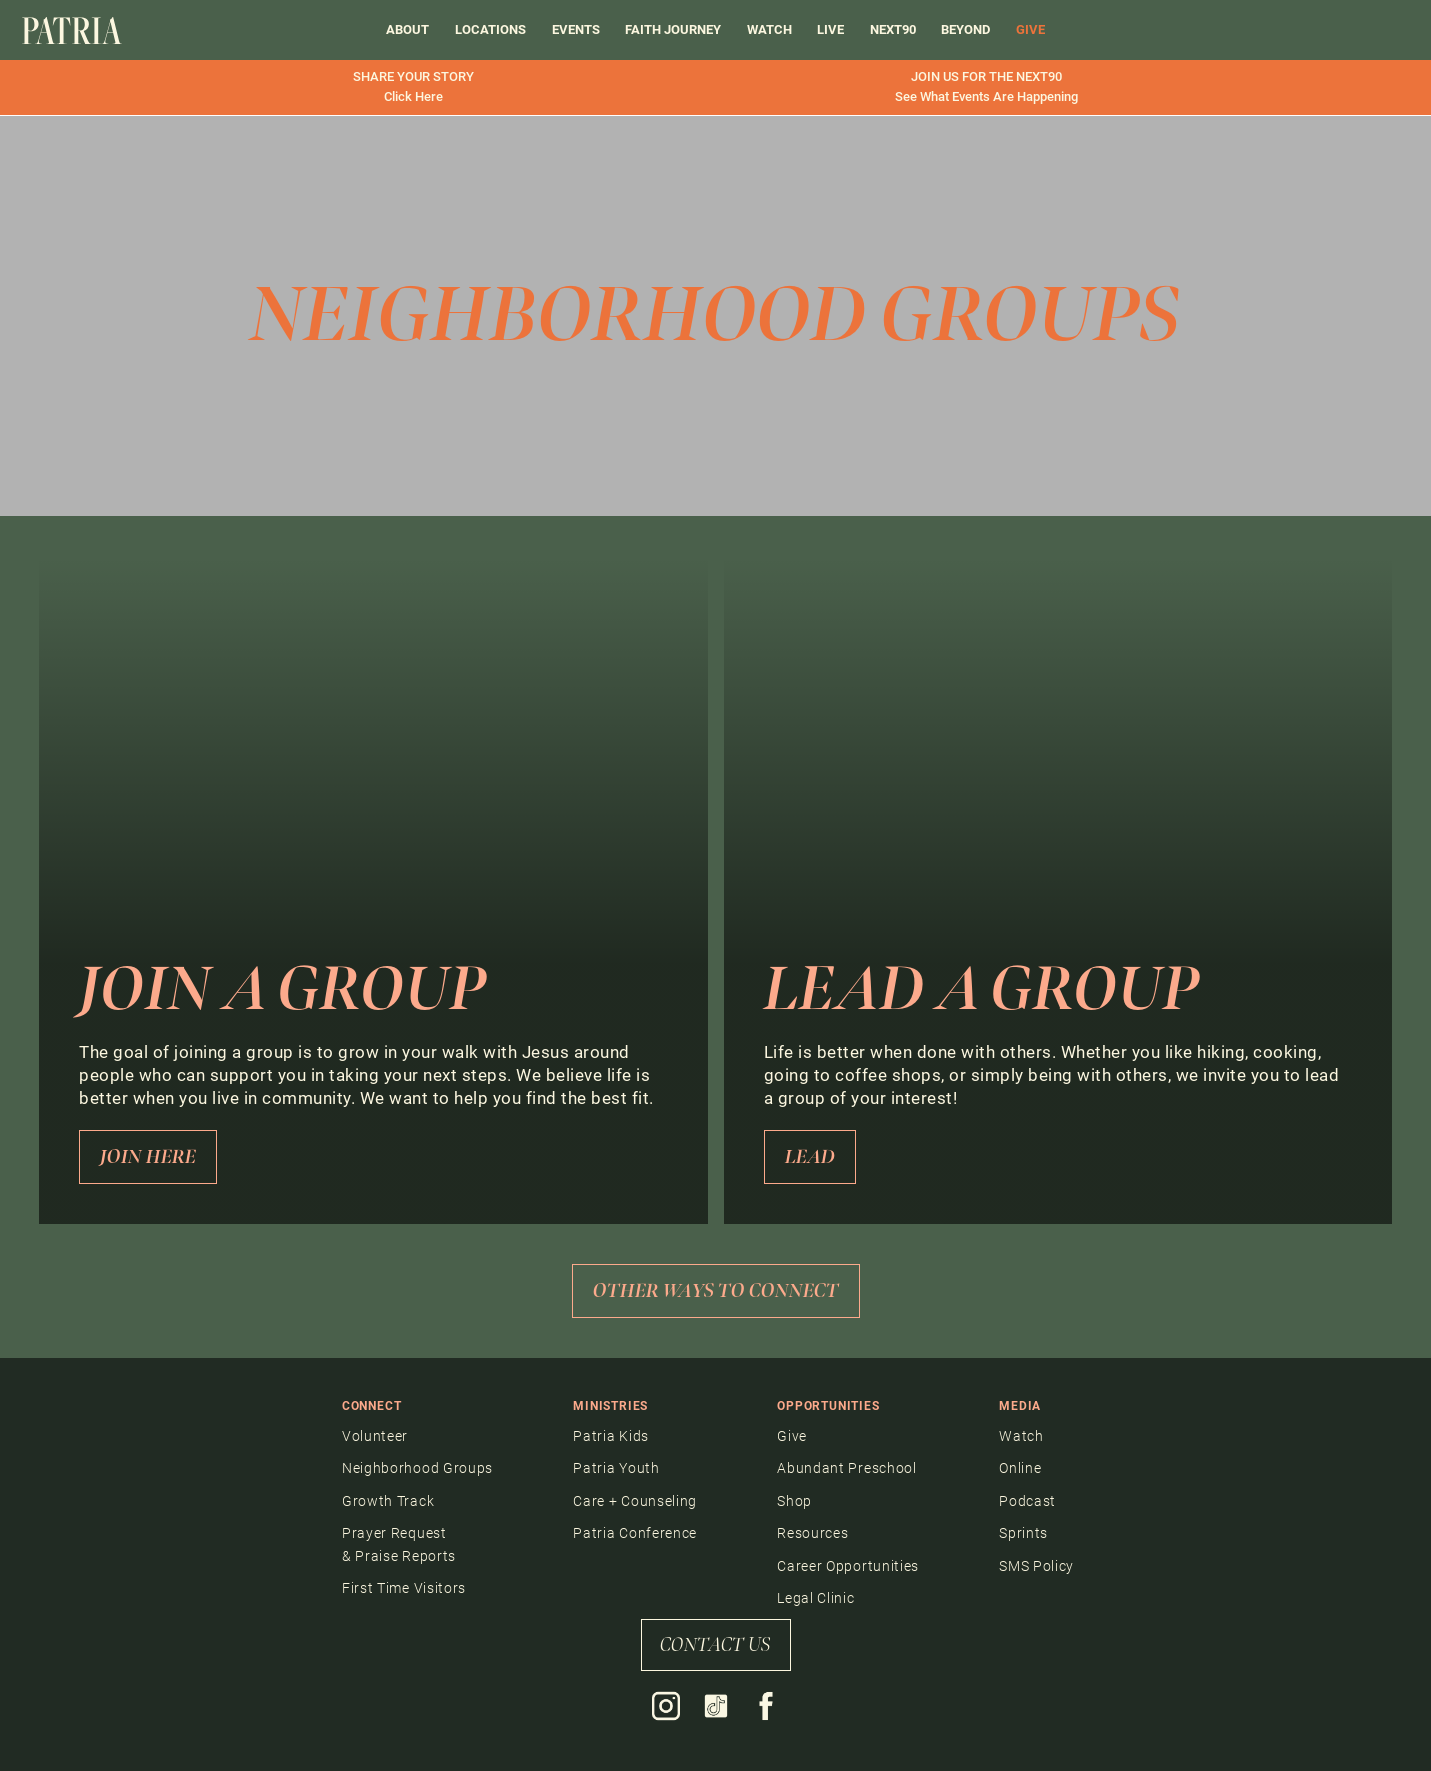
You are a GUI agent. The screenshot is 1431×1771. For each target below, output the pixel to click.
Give (792, 1436)
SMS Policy (1036, 1566)
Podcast (1027, 1501)
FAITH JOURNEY (673, 29)
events (576, 29)
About (407, 29)
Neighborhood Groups (417, 1468)
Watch (769, 29)
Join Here (148, 1157)
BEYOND (965, 29)
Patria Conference (635, 1533)
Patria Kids (611, 1436)
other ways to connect (716, 1291)
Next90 (893, 29)
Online (1020, 1468)
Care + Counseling (635, 1501)
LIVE (830, 29)
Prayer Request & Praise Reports (399, 1544)
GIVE (1030, 29)
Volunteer (375, 1436)
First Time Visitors (404, 1588)
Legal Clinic (815, 1598)
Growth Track (388, 1501)
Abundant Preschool (847, 1468)
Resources (812, 1533)
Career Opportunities (848, 1566)
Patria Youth (616, 1468)
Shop (794, 1501)
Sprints (1023, 1533)
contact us (715, 1645)
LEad (810, 1157)
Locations (490, 29)
